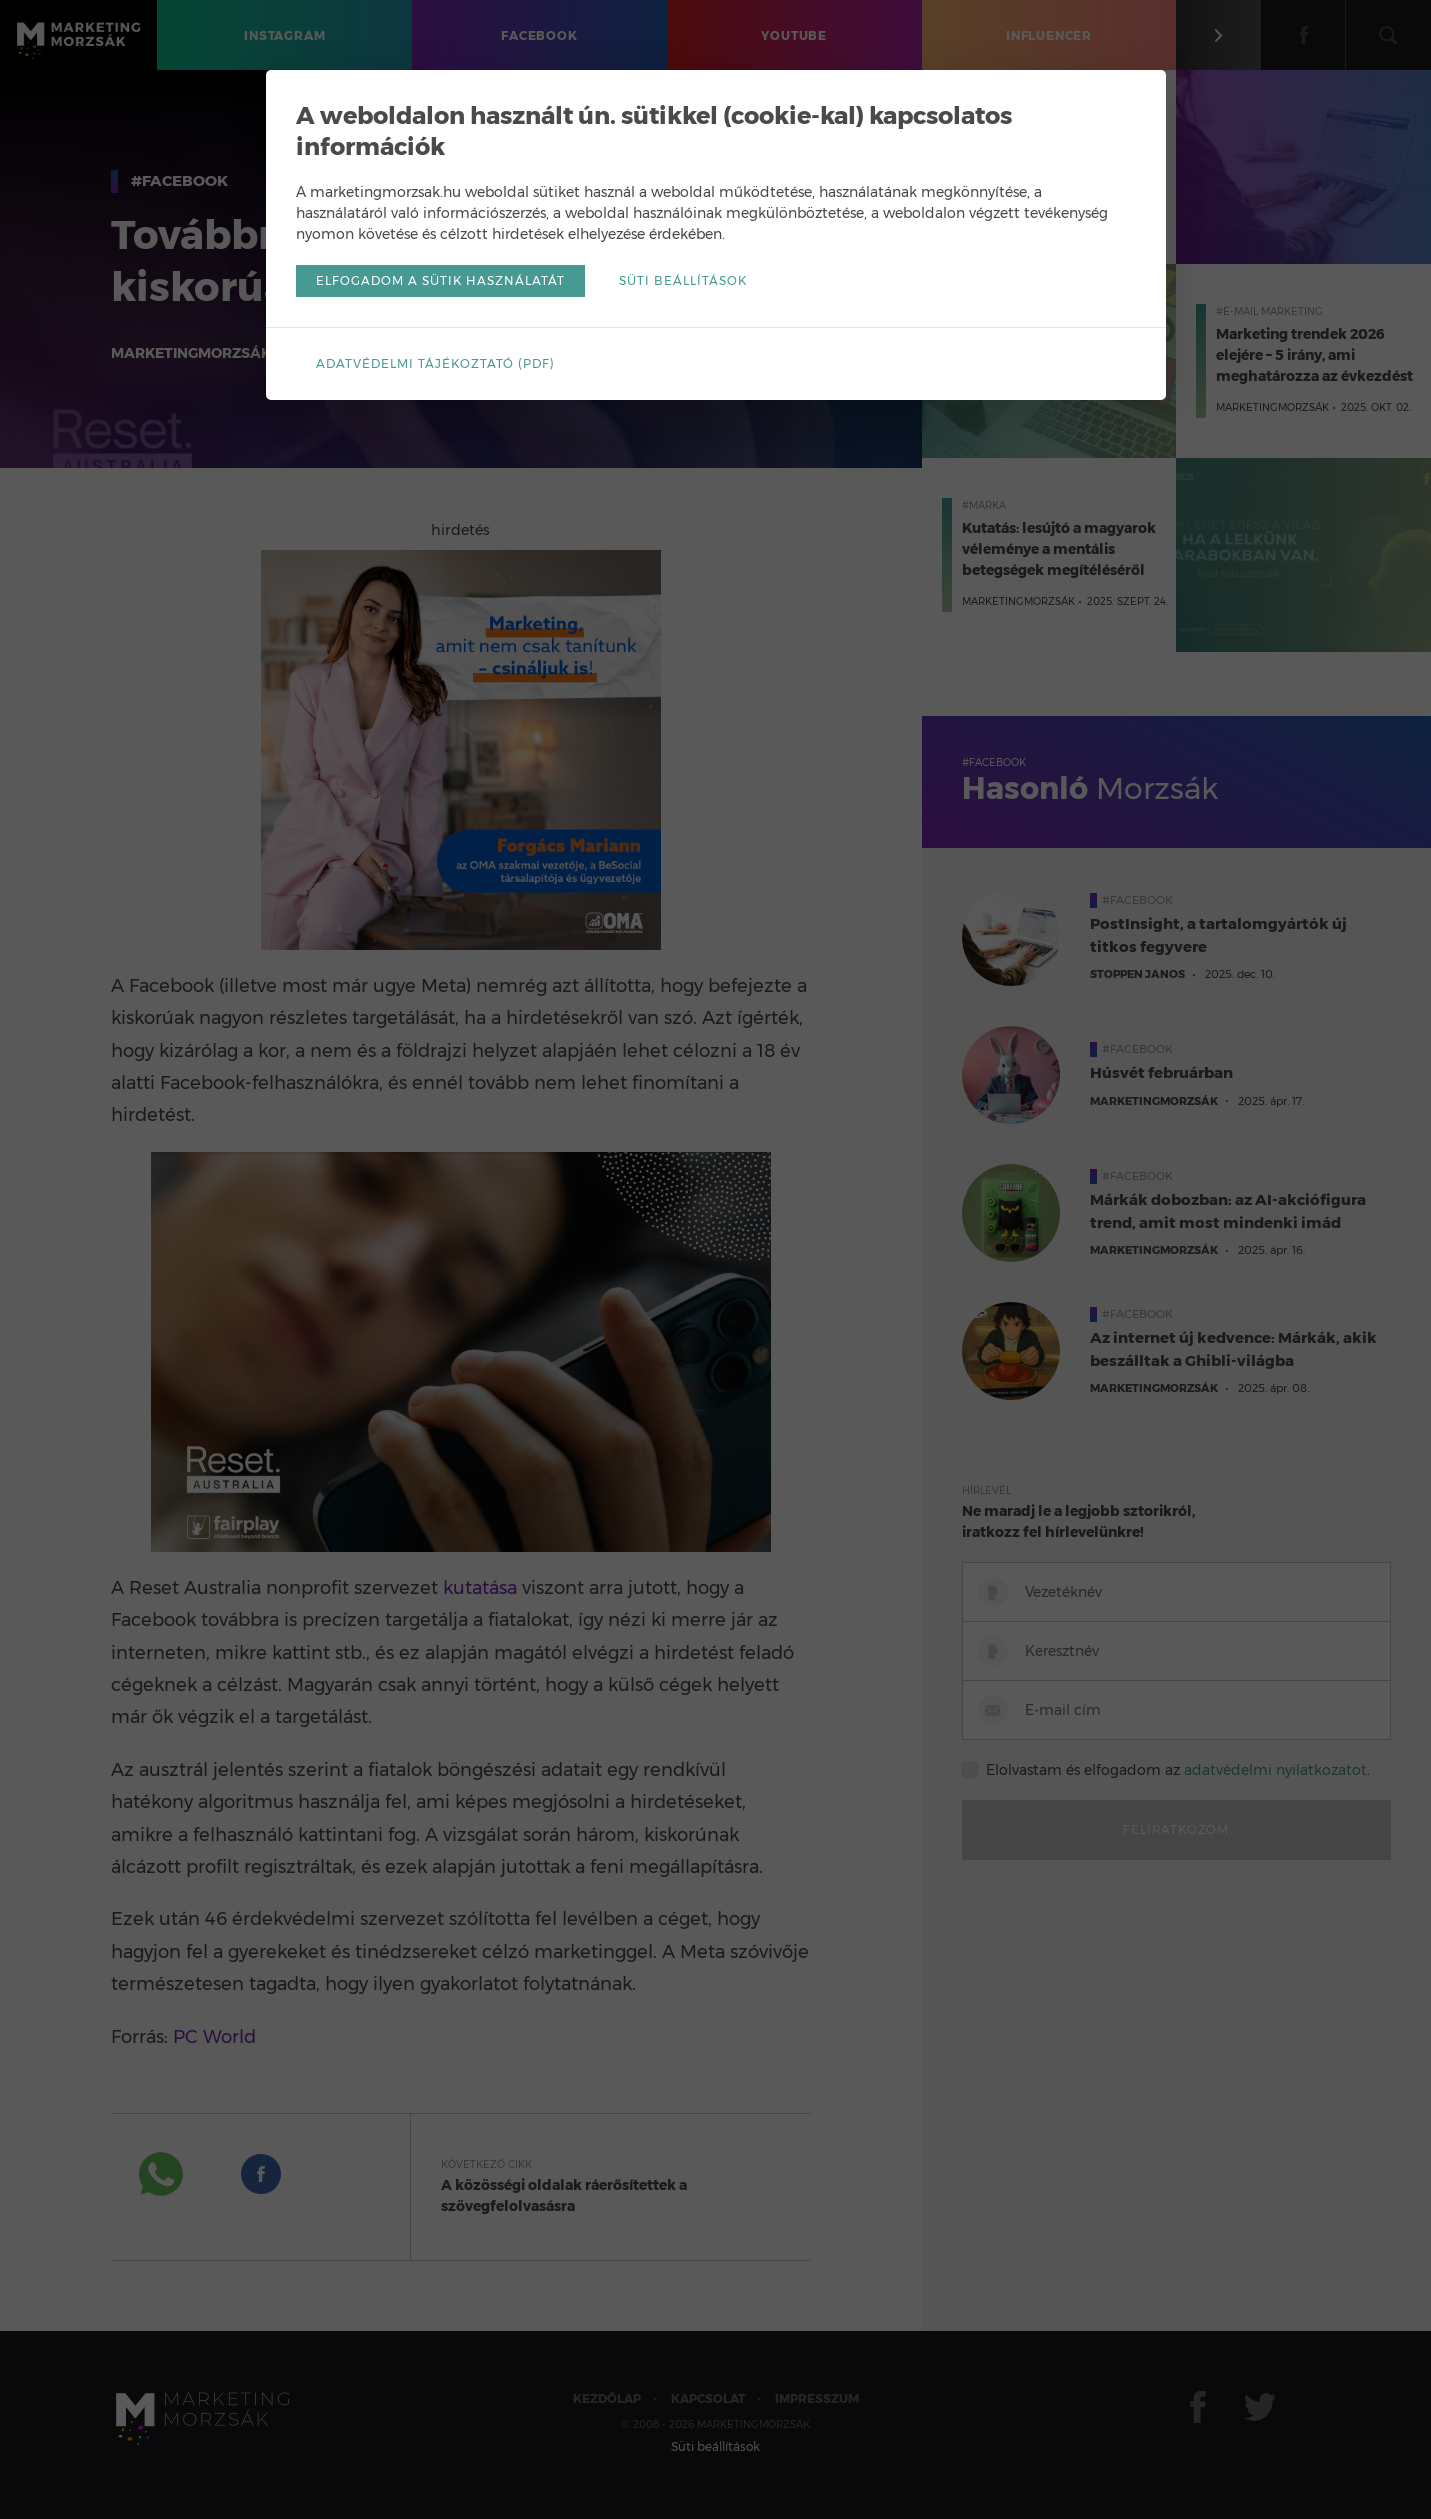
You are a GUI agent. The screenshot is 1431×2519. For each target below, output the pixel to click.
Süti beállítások (683, 280)
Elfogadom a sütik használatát (440, 280)
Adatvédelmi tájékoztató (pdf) (435, 363)
